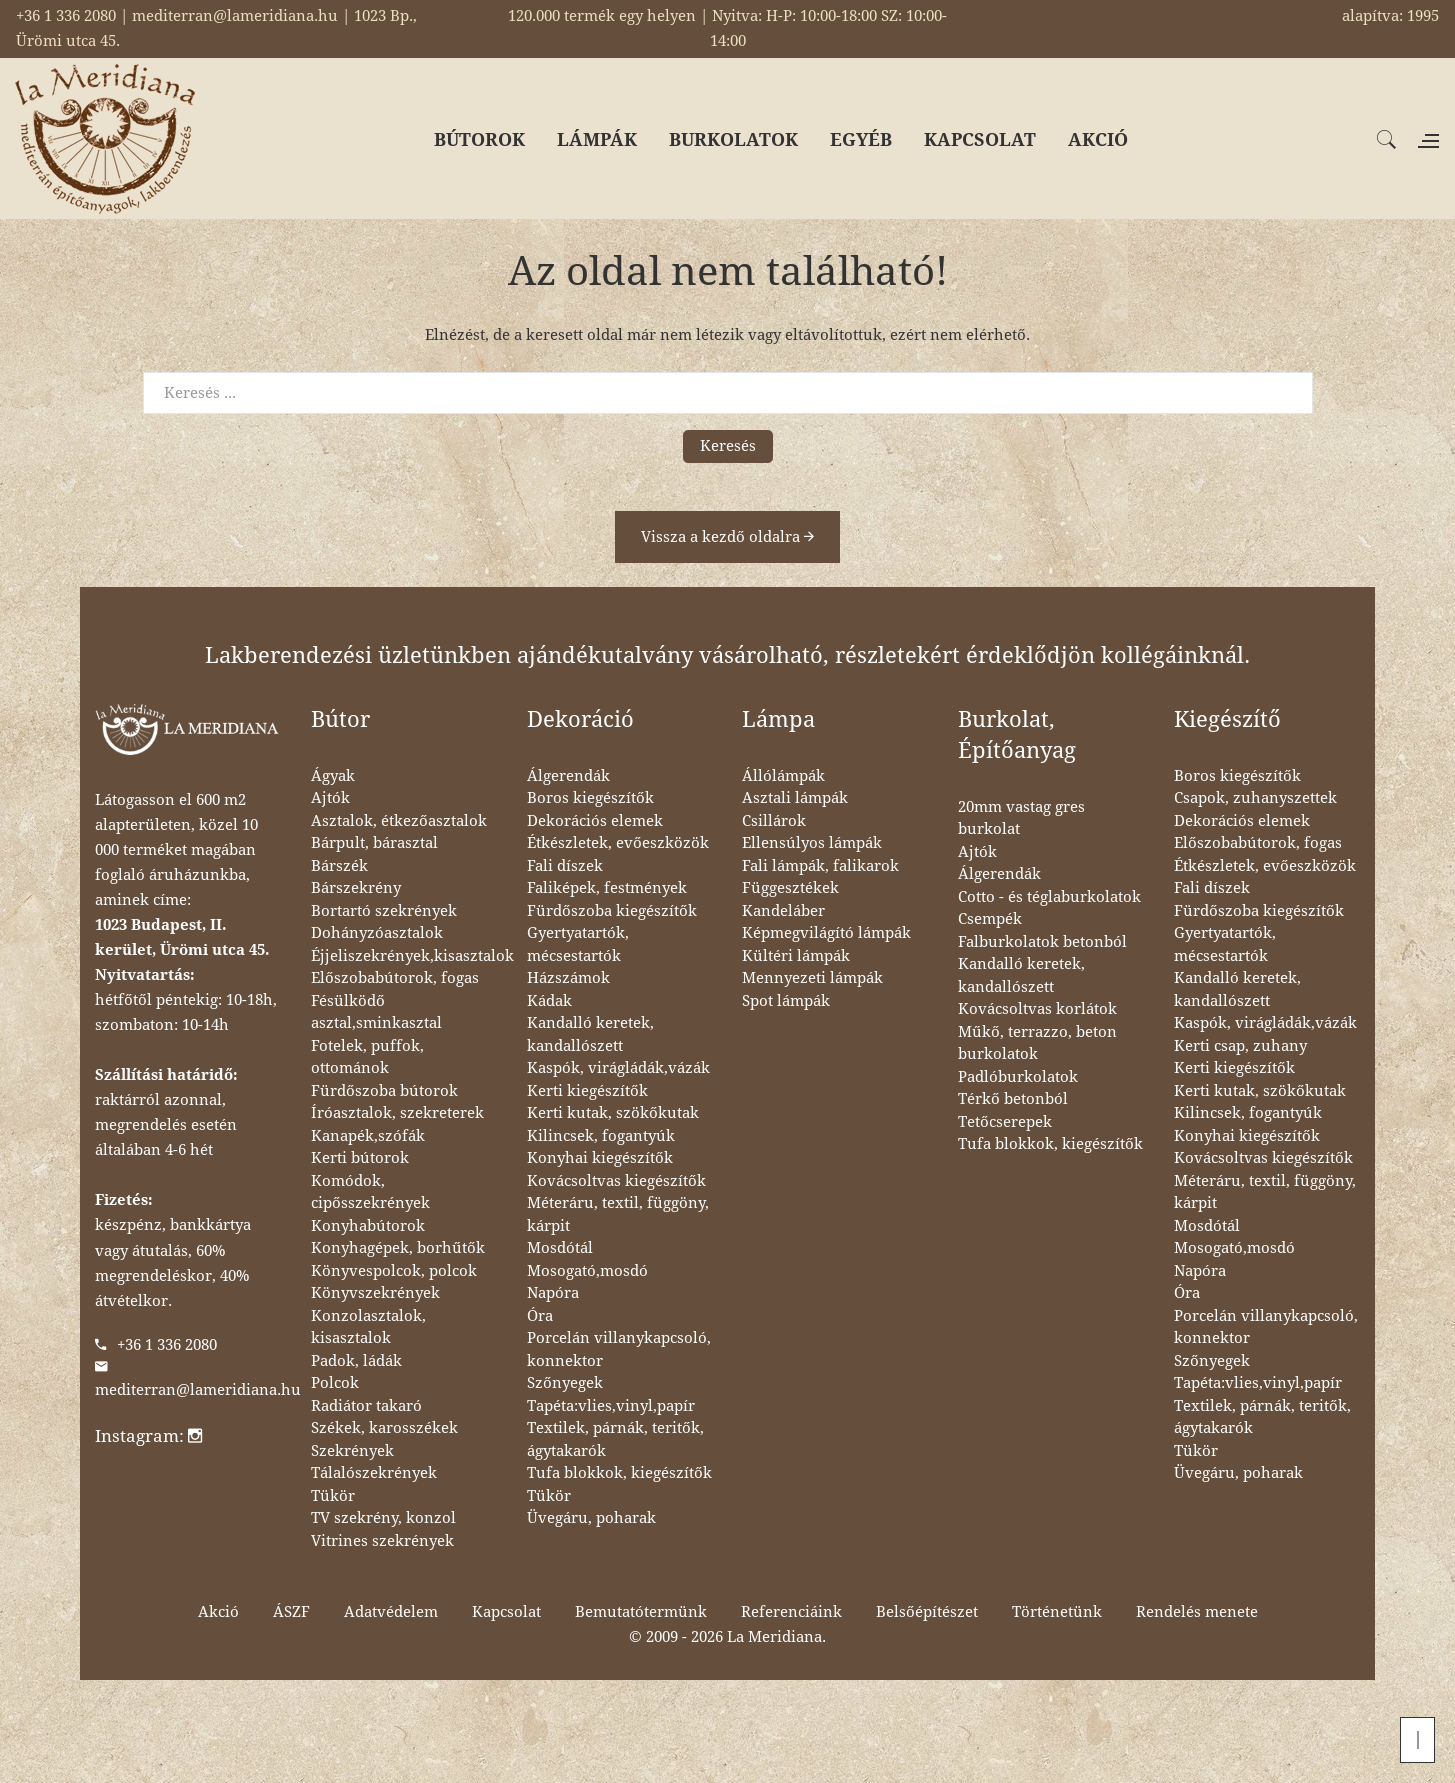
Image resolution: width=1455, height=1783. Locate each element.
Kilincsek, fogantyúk (601, 1136)
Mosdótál (560, 1248)
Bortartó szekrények (384, 911)
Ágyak (333, 776)
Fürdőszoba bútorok (384, 1091)
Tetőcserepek (1005, 1122)
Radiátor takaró (366, 1406)
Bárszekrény (356, 888)
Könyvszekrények (375, 1293)
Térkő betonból (1013, 1099)
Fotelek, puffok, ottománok (367, 1057)
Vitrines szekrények (382, 1541)
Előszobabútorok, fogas (395, 978)
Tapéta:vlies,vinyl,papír (611, 1406)
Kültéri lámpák (796, 956)
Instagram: (148, 1436)
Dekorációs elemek (595, 821)
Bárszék (339, 866)
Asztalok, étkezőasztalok (399, 821)
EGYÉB (861, 139)
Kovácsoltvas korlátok (1037, 1009)
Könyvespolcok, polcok (394, 1271)
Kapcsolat (506, 1612)
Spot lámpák (786, 1001)
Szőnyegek (565, 1383)
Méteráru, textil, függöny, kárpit (618, 1214)
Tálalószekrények (374, 1473)
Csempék (990, 919)
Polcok (335, 1383)
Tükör (333, 1496)
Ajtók (330, 798)
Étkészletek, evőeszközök (618, 843)
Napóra (553, 1293)
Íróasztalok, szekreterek (397, 1113)
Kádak (549, 1001)
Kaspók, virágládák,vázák (618, 1068)
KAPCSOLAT (980, 139)
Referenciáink (791, 1612)
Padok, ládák (356, 1361)
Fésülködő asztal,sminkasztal (376, 1012)
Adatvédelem (391, 1612)
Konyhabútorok (368, 1226)
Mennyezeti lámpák (812, 978)
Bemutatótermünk (641, 1612)
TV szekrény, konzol (383, 1518)
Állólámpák (783, 776)
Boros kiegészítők (590, 798)
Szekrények (352, 1451)
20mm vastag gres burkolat (1021, 818)
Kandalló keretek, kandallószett (590, 1034)
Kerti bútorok (360, 1158)
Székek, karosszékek (384, 1428)
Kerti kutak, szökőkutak (613, 1113)
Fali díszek (565, 866)
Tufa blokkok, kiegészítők (619, 1473)
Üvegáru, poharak (591, 1518)
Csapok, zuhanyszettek (1255, 798)
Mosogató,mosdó (587, 1271)
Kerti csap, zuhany (1240, 1046)
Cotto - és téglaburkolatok (1049, 897)
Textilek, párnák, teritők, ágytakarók (615, 1439)
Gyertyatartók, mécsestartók (578, 944)
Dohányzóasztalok (377, 933)
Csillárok (774, 821)
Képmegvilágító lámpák (826, 933)
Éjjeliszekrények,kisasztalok (412, 956)
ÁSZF (291, 1612)
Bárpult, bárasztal (374, 843)
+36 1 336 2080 (167, 1345)
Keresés (728, 446)
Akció (218, 1612)
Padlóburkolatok (1018, 1077)
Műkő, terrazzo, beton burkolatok (1037, 1043)
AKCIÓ (1098, 139)
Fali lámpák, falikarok (820, 866)
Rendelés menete (1197, 1612)
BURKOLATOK (733, 139)
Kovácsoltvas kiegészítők (616, 1181)
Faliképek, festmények (607, 888)
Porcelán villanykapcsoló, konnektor (619, 1349)
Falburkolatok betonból (1042, 942)
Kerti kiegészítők (587, 1091)
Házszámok (568, 978)
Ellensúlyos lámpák (812, 843)
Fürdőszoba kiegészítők (612, 911)
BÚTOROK (479, 139)
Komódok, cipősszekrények (370, 1192)
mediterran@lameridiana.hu (198, 1390)
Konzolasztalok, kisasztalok (368, 1327)
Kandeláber (783, 911)
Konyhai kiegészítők (600, 1158)
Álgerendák (568, 776)
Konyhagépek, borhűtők (398, 1248)
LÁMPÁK (597, 139)
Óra (540, 1316)
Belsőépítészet (927, 1612)
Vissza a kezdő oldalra (727, 537)
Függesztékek (790, 888)
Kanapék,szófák (368, 1136)
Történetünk (1057, 1612)
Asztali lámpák (795, 798)
